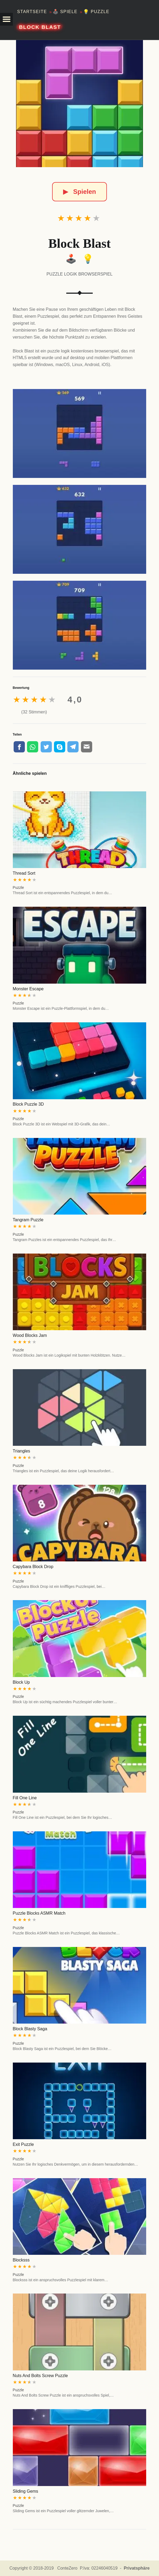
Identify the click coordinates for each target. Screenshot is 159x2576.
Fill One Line (25, 1798)
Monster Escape (28, 989)
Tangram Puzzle (28, 1220)
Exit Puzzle (23, 2144)
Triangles (21, 1451)
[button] (6, 19)
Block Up (21, 1682)
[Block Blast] (79, 103)
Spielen (79, 191)
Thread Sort (24, 873)
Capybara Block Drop (33, 1566)
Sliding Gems (25, 2491)
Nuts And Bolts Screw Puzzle (40, 2375)
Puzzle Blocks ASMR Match (39, 1913)
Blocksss (21, 2260)
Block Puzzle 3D (28, 1104)
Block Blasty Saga (30, 2029)
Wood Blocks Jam (30, 1335)
